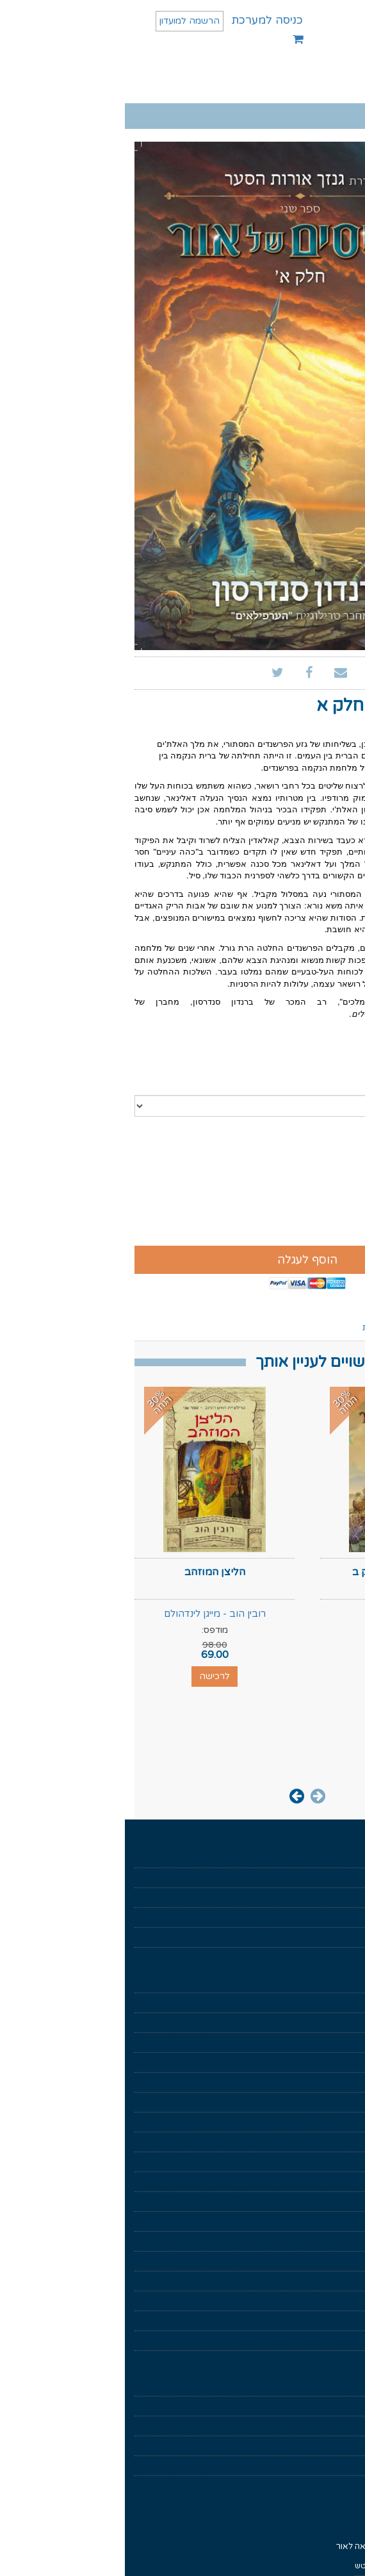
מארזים (342, 2022)
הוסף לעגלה (182, 1260)
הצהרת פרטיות (329, 2425)
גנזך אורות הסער (327, 2181)
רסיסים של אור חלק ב (275, 1572)
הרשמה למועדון (65, 20)
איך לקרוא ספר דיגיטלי (317, 2406)
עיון (350, 2082)
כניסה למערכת (142, 20)
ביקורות (251, 1327)
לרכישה (275, 1676)
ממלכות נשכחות (328, 2340)
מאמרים (341, 1937)
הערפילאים (336, 2221)
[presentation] (193, 1795)
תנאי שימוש (336, 2386)
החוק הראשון (333, 2241)
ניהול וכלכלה (333, 2102)
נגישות (344, 2445)
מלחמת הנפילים (328, 2201)
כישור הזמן (337, 2261)
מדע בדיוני (338, 2062)
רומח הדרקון (334, 2320)
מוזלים (344, 2002)
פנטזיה (343, 2042)
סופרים (343, 1917)
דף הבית (341, 1857)
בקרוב (345, 1897)
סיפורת (343, 2122)
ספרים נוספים (310, 1327)
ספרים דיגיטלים (329, 1982)
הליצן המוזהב (90, 1572)
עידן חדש (340, 2161)
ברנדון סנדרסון (308, 726)
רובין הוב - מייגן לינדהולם (90, 1613)
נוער (348, 2141)
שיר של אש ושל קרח (321, 2300)
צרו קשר (341, 2465)
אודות (345, 1877)
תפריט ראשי (312, 84)
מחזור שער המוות (326, 2281)
